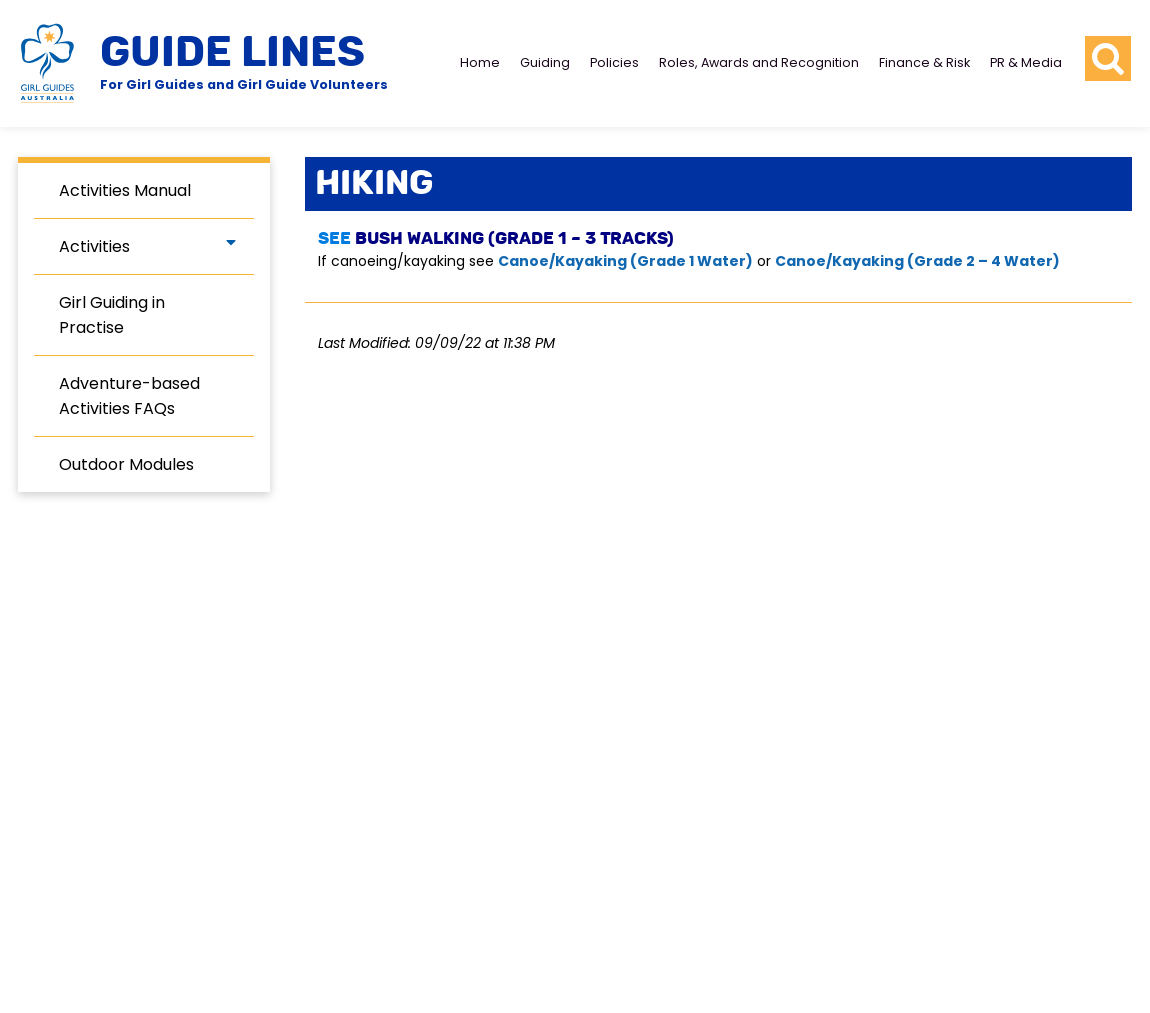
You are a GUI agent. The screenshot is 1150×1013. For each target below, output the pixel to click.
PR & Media (1026, 62)
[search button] (1108, 59)
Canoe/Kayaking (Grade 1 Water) (625, 261)
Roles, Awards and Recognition (759, 62)
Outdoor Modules (126, 464)
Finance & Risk (924, 62)
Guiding (545, 62)
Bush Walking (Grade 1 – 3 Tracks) (514, 239)
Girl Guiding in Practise (112, 315)
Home (480, 62)
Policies (614, 62)
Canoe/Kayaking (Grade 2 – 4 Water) (919, 261)
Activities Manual (125, 190)
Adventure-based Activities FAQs (129, 396)
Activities (94, 246)
